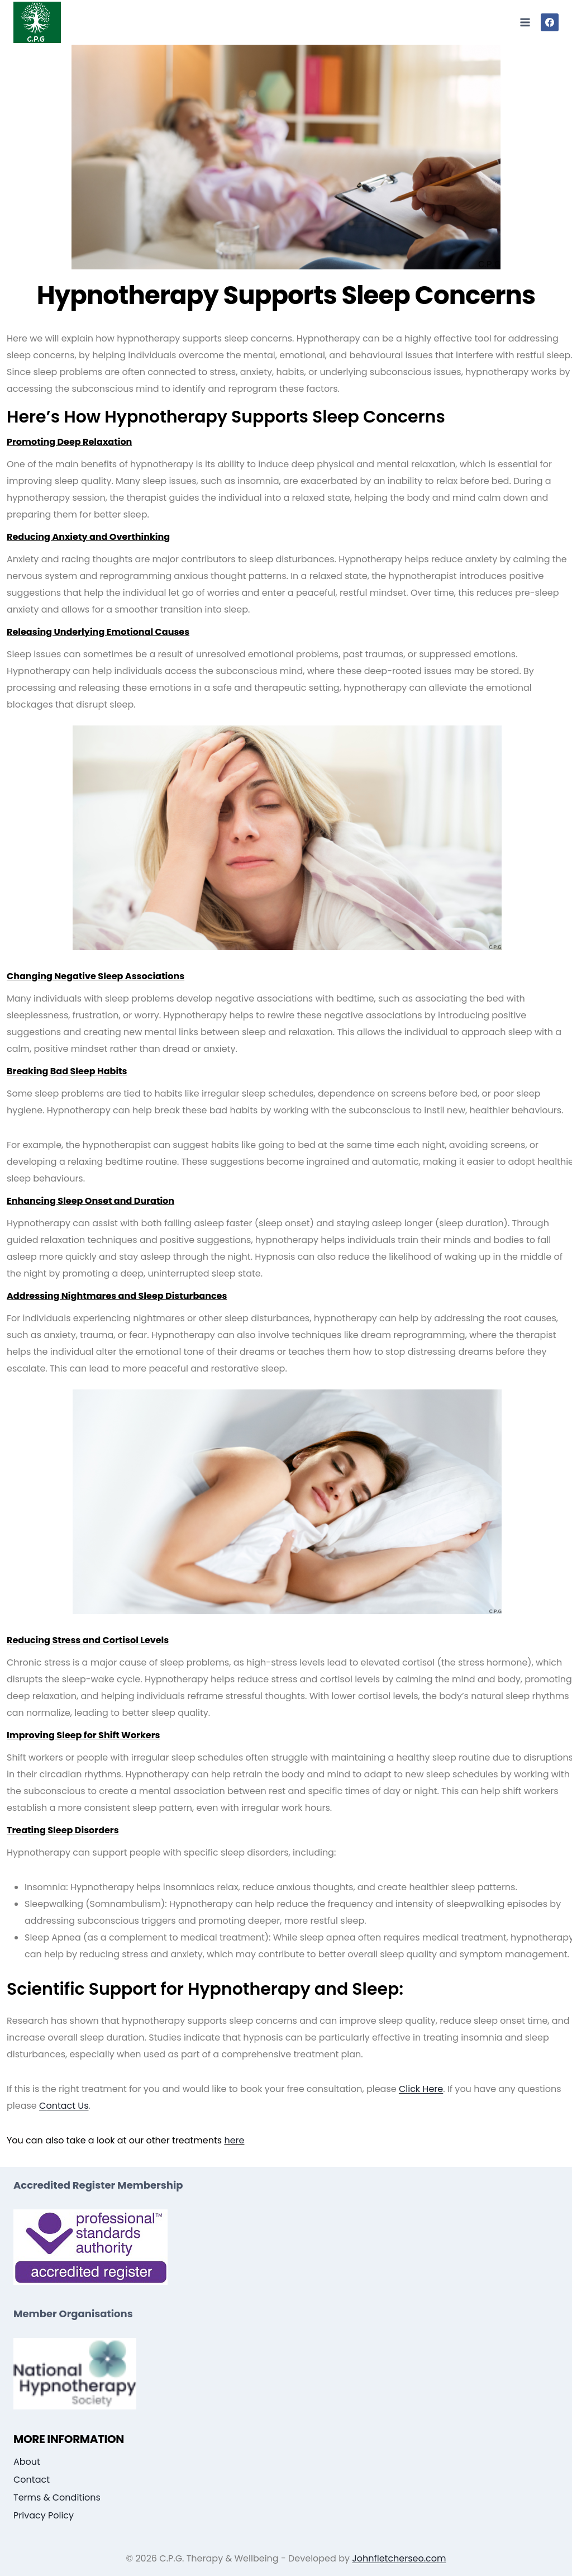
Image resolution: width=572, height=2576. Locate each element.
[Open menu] (524, 22)
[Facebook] (550, 22)
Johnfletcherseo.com (399, 2558)
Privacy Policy (43, 2515)
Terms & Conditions (57, 2497)
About (26, 2461)
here (234, 2140)
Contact (31, 2479)
